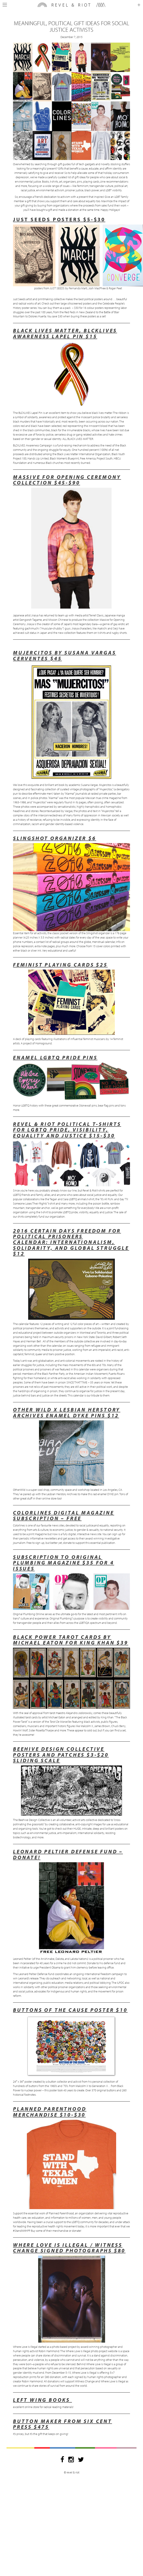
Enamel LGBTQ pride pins (55, 1057)
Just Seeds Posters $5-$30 (59, 219)
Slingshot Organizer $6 (54, 838)
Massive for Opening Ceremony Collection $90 (67, 480)
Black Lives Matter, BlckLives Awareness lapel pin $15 (65, 333)
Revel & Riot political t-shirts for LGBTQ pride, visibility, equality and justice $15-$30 (67, 1130)
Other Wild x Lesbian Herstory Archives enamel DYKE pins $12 (66, 1412)
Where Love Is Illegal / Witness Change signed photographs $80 (69, 2248)
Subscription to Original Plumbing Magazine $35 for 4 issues (63, 1563)
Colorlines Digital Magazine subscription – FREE (63, 1515)
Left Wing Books (42, 2399)
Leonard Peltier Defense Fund (65, 1851)
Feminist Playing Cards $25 (60, 964)
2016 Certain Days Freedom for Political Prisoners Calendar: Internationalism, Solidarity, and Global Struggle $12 (71, 1242)
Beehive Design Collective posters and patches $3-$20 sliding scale (61, 1755)
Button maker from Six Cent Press (62, 2424)
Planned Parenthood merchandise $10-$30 (49, 2111)
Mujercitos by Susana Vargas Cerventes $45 (64, 655)
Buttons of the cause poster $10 (70, 2010)
